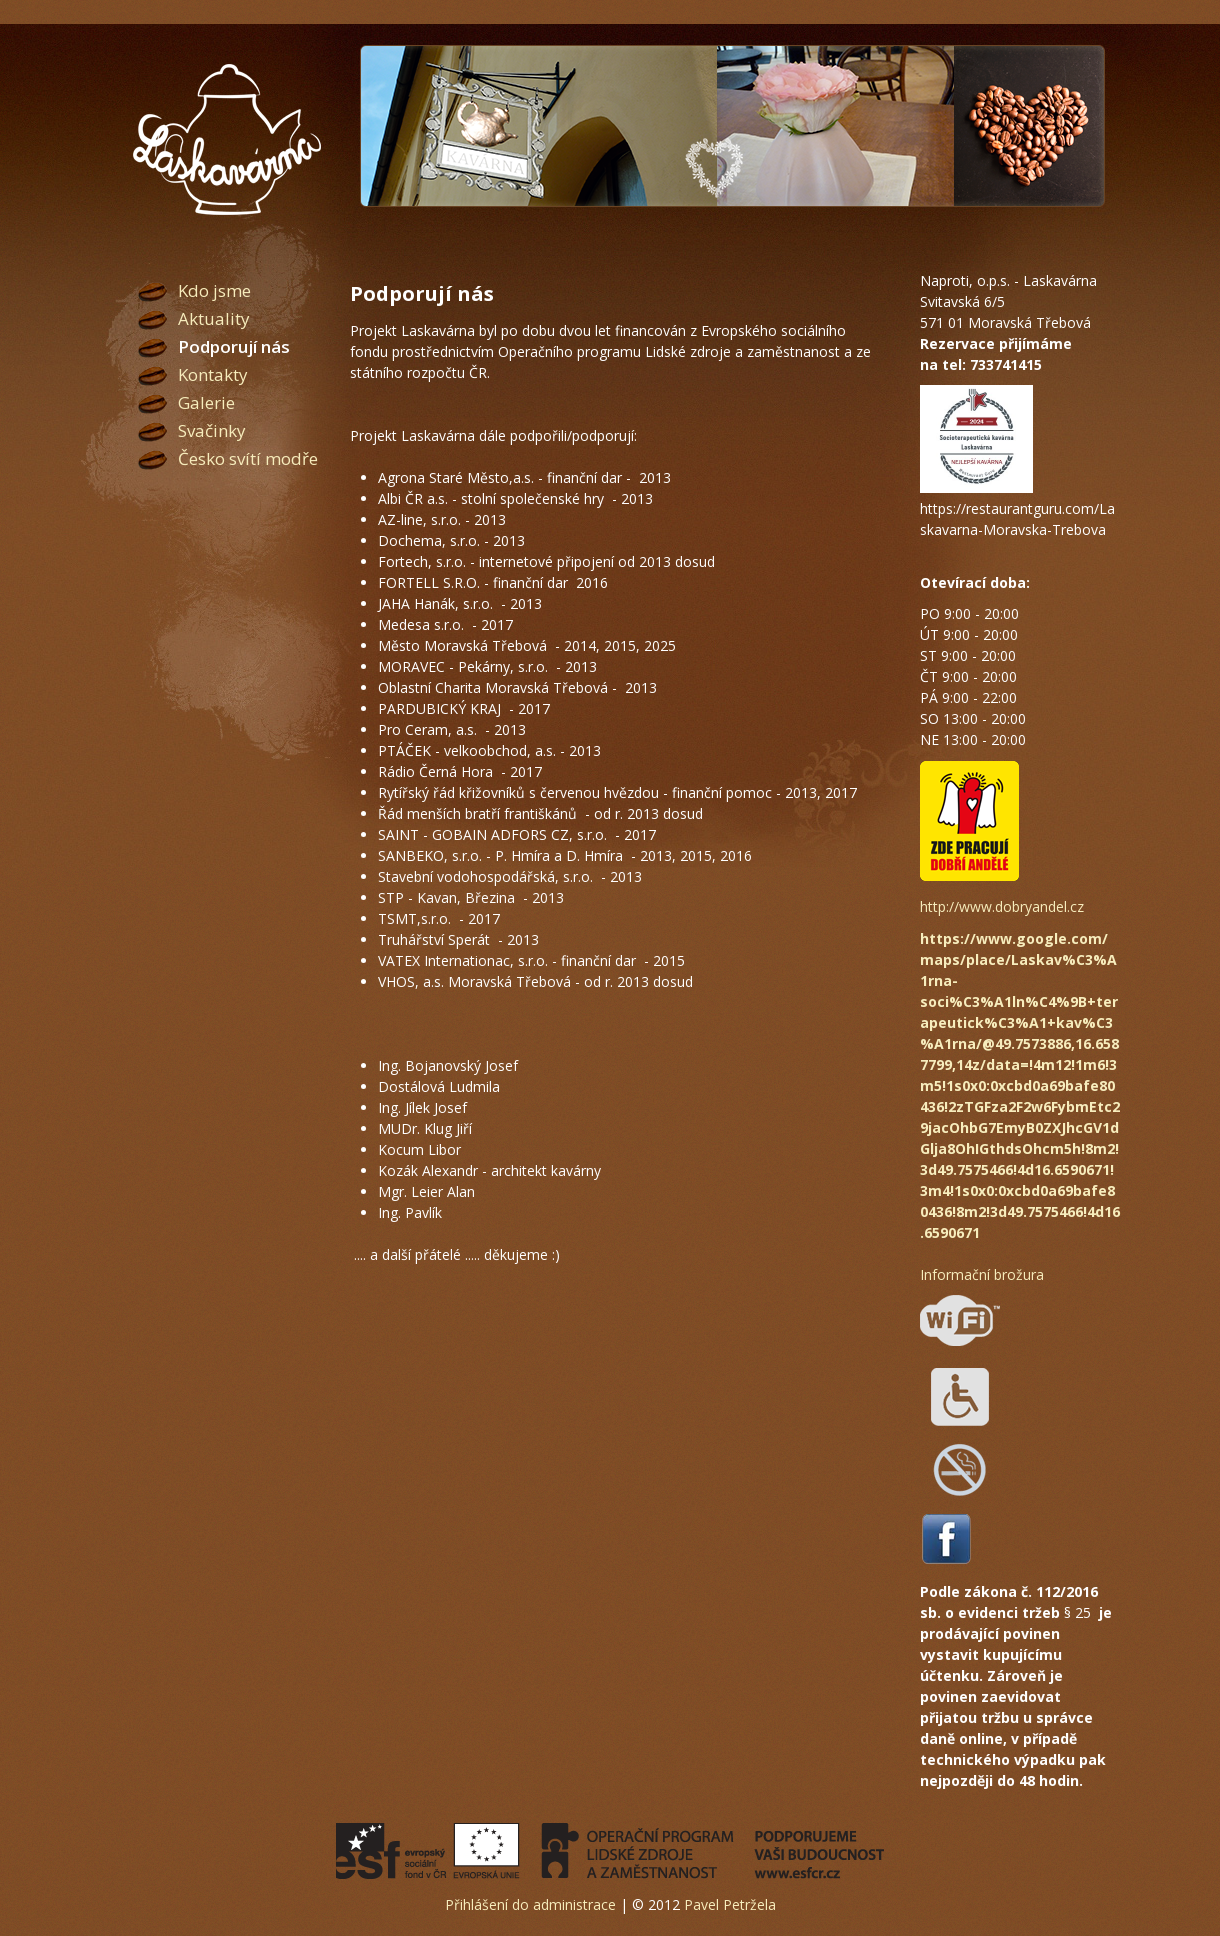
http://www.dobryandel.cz (1002, 906)
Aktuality (214, 318)
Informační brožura (982, 1274)
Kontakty (213, 374)
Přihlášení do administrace (530, 1904)
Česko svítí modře (248, 458)
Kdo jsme (214, 290)
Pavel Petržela (730, 1904)
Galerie (206, 402)
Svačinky (212, 430)
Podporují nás (234, 346)
